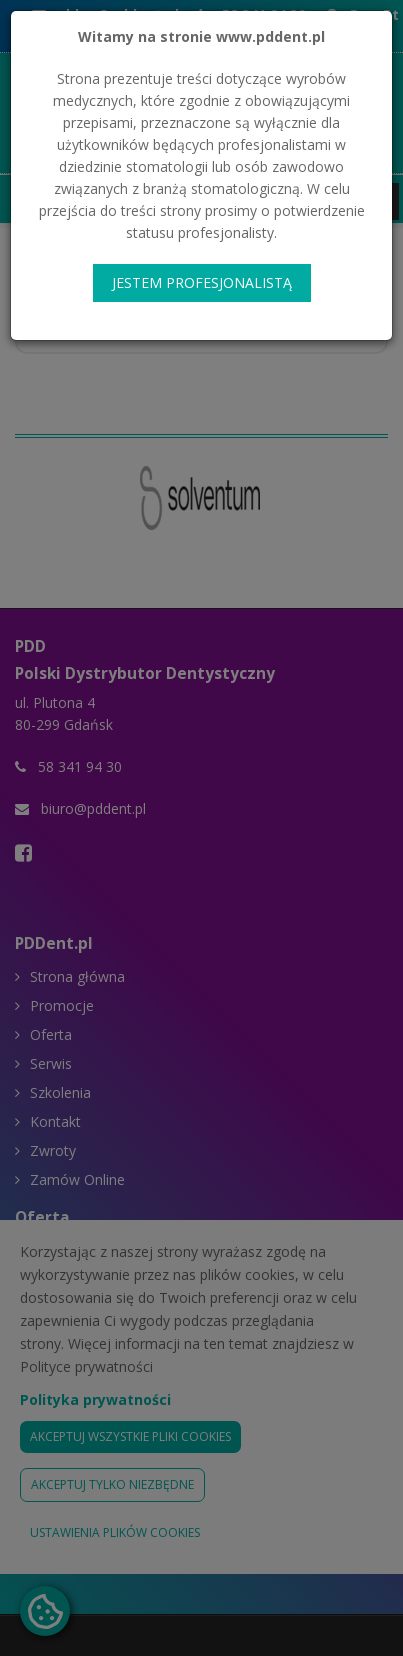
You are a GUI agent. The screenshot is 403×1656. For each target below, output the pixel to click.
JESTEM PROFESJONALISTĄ (202, 282)
